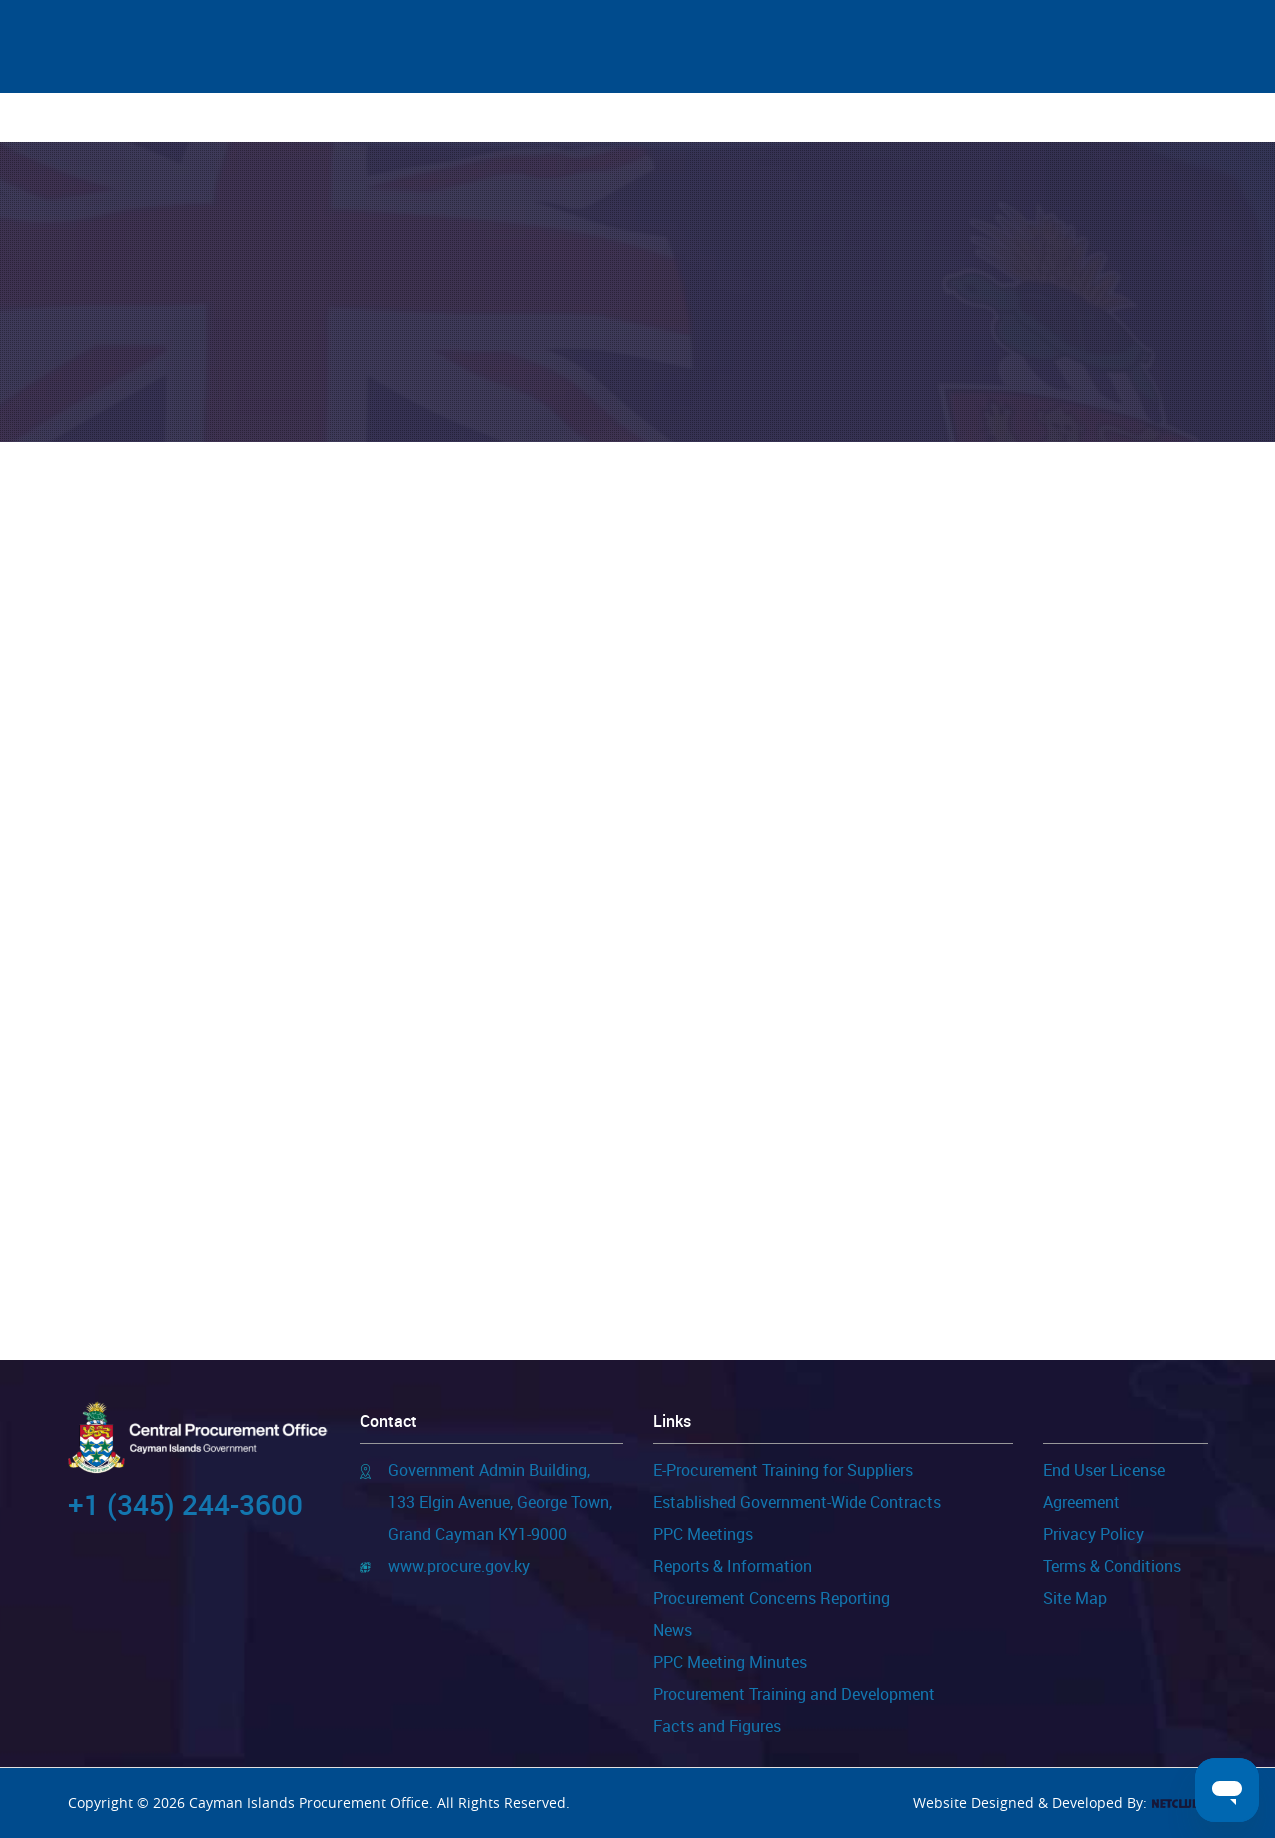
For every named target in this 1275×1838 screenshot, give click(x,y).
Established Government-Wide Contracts (797, 1502)
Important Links (889, 117)
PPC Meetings (703, 1534)
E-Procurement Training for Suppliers (783, 1470)
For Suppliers (416, 117)
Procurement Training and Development (794, 1694)
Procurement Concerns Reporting (771, 1598)
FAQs (1001, 117)
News (672, 1630)
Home (152, 117)
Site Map (1075, 1598)
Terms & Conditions (1112, 1566)
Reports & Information (732, 1566)
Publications (559, 117)
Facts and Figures (717, 1726)
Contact (1088, 117)
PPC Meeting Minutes (730, 1662)
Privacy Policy (1093, 1534)
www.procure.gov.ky (459, 1566)
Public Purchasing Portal (326, 573)
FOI (782, 117)
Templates (693, 117)
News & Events (264, 117)
